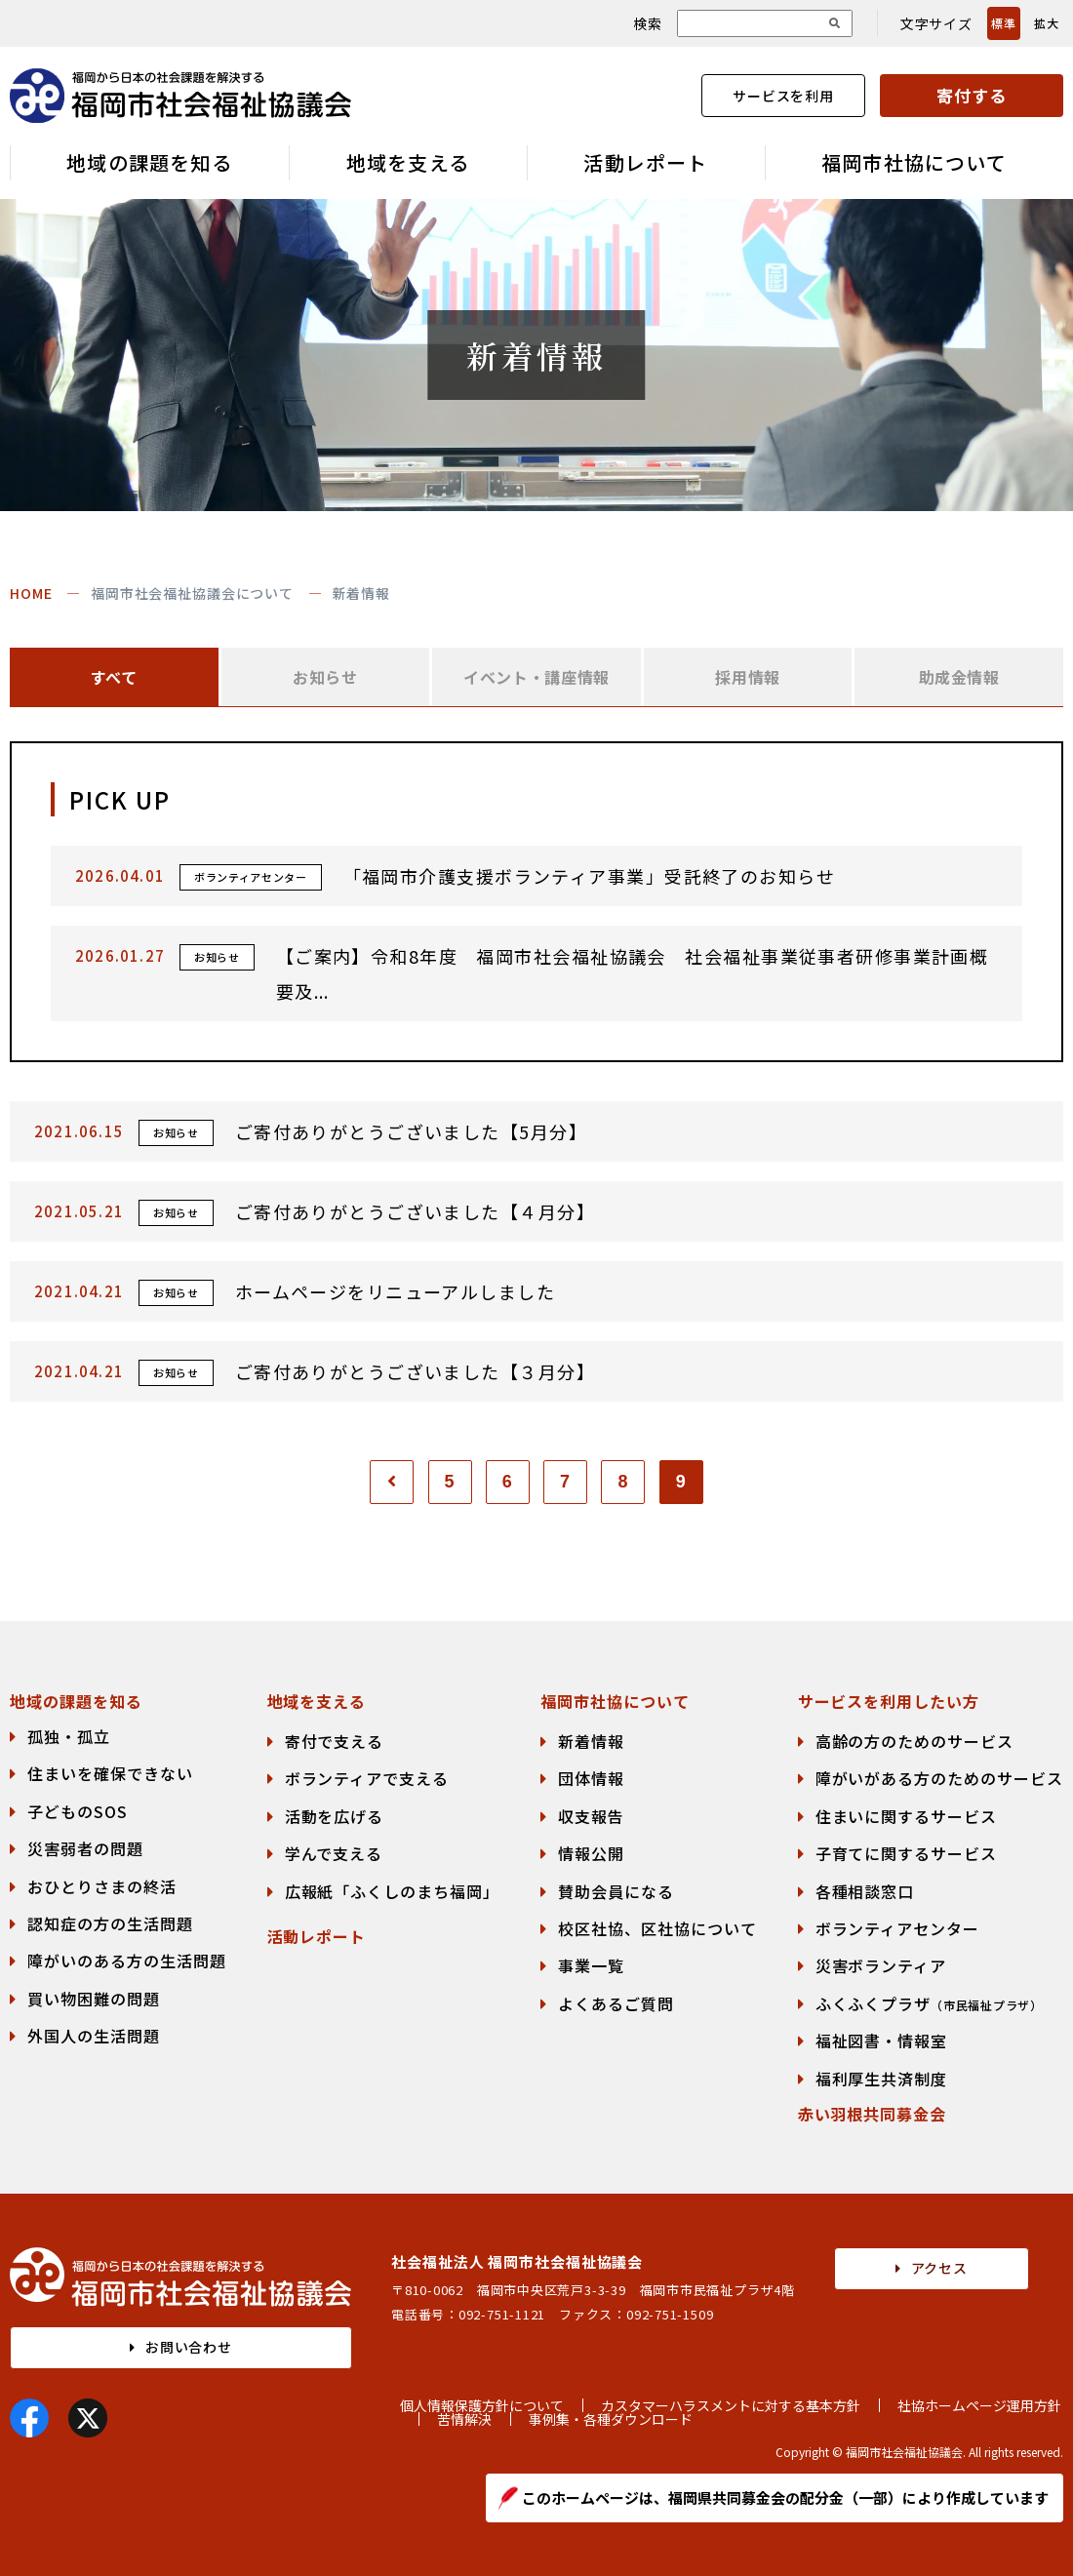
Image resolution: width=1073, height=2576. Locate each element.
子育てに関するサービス (906, 1853)
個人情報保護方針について (482, 2405)
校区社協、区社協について (657, 1928)
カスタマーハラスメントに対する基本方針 (730, 2405)
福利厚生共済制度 (881, 2078)
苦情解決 (464, 2419)
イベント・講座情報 (536, 677)
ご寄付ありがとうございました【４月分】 (415, 1211)
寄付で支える (334, 1741)
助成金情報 (959, 677)
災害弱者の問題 (85, 1848)
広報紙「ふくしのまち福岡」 (392, 1891)
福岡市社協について (914, 162)
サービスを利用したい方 (889, 1701)
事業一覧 (591, 1965)
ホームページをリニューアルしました (395, 1291)
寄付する (971, 95)
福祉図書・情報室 (881, 2040)
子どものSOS (77, 1811)
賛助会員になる (616, 1891)
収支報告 (591, 1816)
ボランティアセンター (897, 1928)
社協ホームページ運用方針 (979, 2405)
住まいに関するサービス (906, 1816)
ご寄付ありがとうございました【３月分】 (415, 1371)
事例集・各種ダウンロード (611, 2419)
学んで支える (334, 1853)
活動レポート (645, 162)
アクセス (939, 2268)
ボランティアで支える (367, 1778)
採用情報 (747, 677)
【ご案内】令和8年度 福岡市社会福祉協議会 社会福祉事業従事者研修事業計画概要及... (632, 973)
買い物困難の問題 (93, 1998)
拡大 (1046, 23)
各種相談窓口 (865, 1891)
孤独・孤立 (68, 1736)
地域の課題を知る (149, 162)
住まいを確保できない (110, 1773)
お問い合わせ (188, 2347)
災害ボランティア (881, 1965)
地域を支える (407, 162)
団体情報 (591, 1778)
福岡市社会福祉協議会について (192, 593)
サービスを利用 (783, 95)
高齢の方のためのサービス (914, 1741)
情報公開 (591, 1853)
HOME (31, 593)
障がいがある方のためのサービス (939, 1778)
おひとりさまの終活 (102, 1886)
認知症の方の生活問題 (110, 1923)
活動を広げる (334, 1816)
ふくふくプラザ (929, 2003)
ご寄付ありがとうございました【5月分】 (411, 1131)
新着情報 (591, 1741)
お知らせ (325, 677)
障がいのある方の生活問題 (126, 1960)
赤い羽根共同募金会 (872, 2113)
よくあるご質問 (616, 2003)
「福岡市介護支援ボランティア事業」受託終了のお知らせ (589, 876)
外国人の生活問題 (93, 2035)
